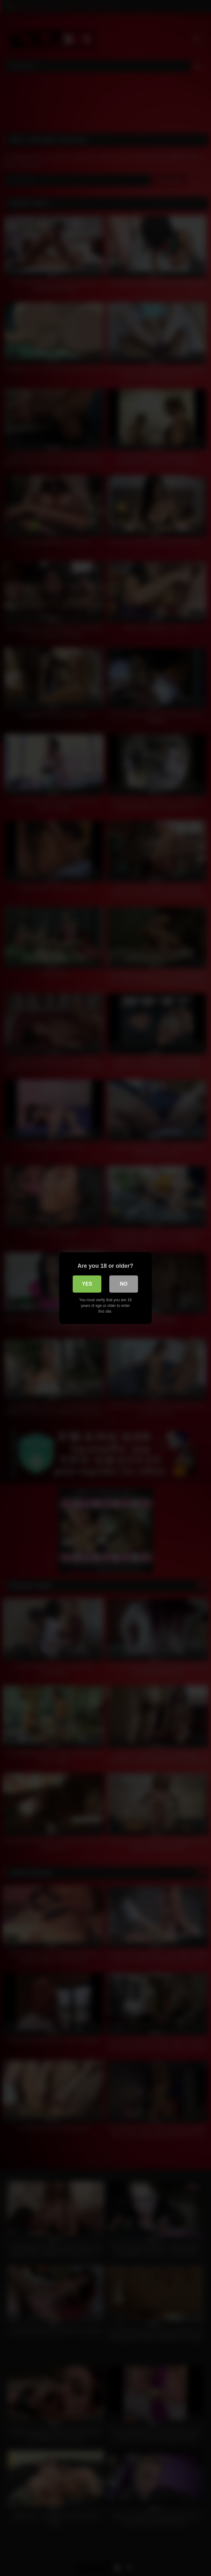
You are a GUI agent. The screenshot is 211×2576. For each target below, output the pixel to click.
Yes (87, 1284)
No (124, 1284)
